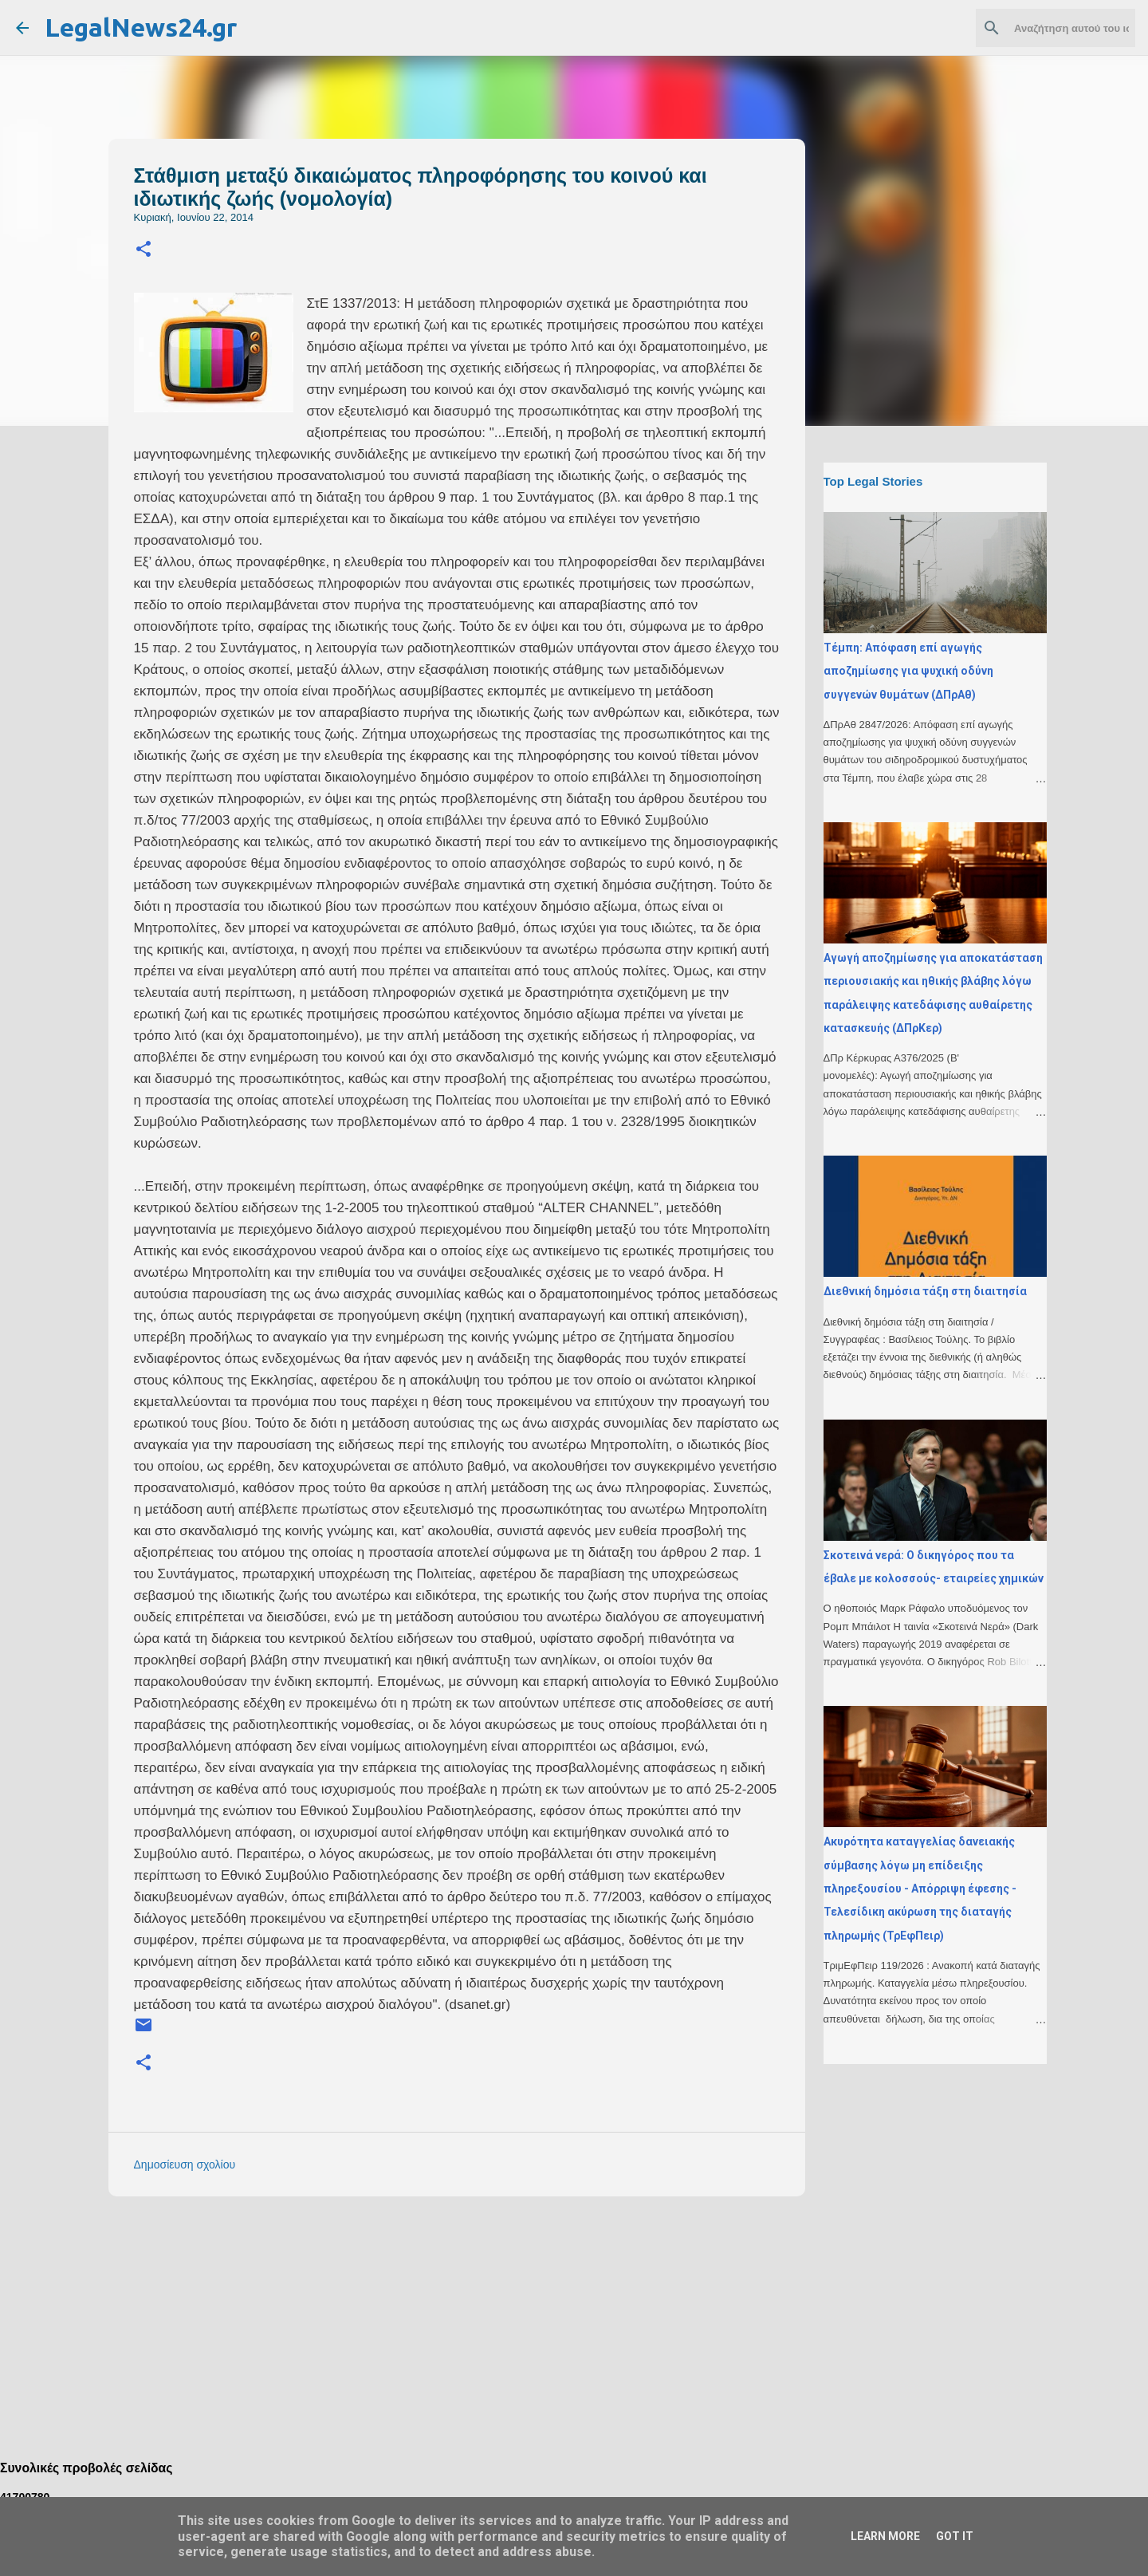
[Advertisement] (488, 2320)
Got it (954, 2536)
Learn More (885, 2536)
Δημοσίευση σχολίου (185, 2164)
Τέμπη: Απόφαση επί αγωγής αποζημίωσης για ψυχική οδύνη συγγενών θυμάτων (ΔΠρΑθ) (908, 671)
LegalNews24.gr (141, 27)
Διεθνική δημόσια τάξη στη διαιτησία (925, 1291)
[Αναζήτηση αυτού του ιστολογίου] (1051, 28)
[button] (143, 250)
